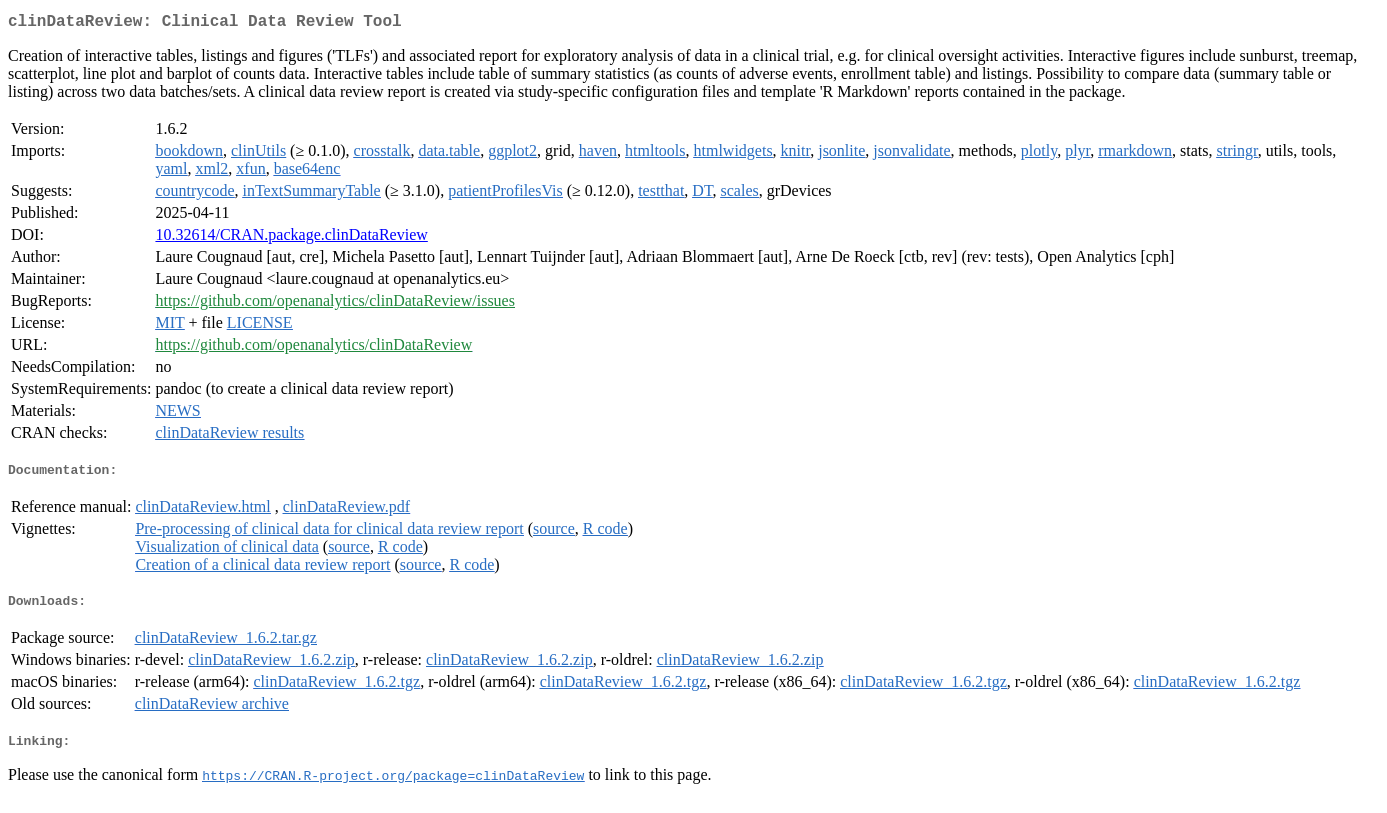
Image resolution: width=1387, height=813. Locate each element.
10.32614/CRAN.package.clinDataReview (291, 238)
